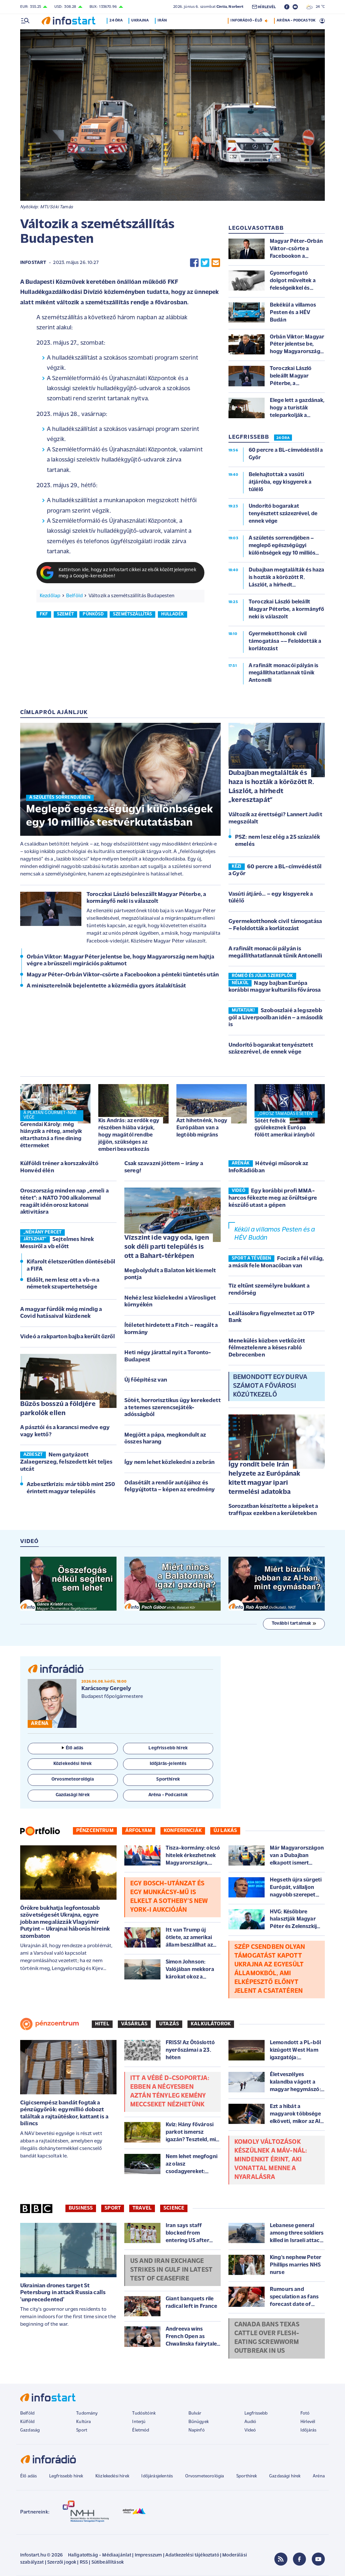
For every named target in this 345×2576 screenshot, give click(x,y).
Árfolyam (138, 1830)
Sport (112, 2208)
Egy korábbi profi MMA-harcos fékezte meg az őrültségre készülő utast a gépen (272, 1198)
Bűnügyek (198, 2421)
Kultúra (83, 2421)
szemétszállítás (132, 614)
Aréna (319, 2476)
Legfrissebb (256, 2413)
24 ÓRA (283, 438)
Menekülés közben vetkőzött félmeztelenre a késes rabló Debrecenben (266, 1348)
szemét (65, 614)
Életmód (140, 2430)
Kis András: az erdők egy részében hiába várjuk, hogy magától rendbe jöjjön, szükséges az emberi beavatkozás (128, 1135)
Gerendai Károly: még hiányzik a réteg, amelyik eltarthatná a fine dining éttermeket (51, 1135)
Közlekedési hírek (112, 2476)
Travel (142, 2208)
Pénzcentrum (95, 1830)
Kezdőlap (50, 596)
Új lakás (225, 1830)
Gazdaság (30, 2430)
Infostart (33, 262)
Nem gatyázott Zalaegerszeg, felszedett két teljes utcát (66, 1462)
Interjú (138, 2421)
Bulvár (194, 2413)
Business (81, 2208)
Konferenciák (183, 1830)
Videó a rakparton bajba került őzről (67, 1337)
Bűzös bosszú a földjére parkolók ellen (58, 1409)
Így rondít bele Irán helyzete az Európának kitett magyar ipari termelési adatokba (264, 1478)
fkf (44, 614)
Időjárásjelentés (157, 2476)
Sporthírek (246, 2476)
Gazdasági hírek (284, 2476)
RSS (84, 2562)
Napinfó (196, 2430)
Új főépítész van (145, 1380)
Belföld (74, 596)
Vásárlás (134, 2024)
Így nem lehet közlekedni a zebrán (169, 1462)
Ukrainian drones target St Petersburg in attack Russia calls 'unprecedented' (62, 2293)
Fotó (305, 2413)
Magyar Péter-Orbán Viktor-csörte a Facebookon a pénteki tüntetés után (123, 975)
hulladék (172, 614)
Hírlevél (307, 2421)
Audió (250, 2421)
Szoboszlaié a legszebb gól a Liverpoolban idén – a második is (275, 1018)
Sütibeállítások (107, 2562)
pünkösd (93, 614)
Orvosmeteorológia (204, 2476)
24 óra (118, 20)
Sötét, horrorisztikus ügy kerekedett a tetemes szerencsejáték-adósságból (172, 1408)
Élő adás (72, 1748)
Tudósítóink (144, 2413)
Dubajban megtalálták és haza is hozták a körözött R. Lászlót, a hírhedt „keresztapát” (271, 787)
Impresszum (148, 2555)
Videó (250, 2430)
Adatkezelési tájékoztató (192, 2555)
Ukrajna (142, 20)
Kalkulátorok (211, 2024)
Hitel (102, 2024)
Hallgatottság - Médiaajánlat (99, 2555)
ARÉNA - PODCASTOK (296, 20)
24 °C (315, 7)
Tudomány (87, 2413)
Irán (164, 20)
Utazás (169, 2024)
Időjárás (308, 2430)
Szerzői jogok (61, 2562)
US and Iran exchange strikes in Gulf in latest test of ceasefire (171, 2270)
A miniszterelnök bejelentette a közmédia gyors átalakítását (106, 986)
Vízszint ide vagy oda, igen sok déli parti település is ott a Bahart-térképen (166, 1246)
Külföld (27, 2421)
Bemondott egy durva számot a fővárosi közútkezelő (270, 1386)
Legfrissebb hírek (66, 2476)
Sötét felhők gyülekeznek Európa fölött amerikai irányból (284, 1128)
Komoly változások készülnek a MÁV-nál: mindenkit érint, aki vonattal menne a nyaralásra (270, 2160)
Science (173, 2208)
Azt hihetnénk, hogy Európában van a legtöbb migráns (201, 1128)
